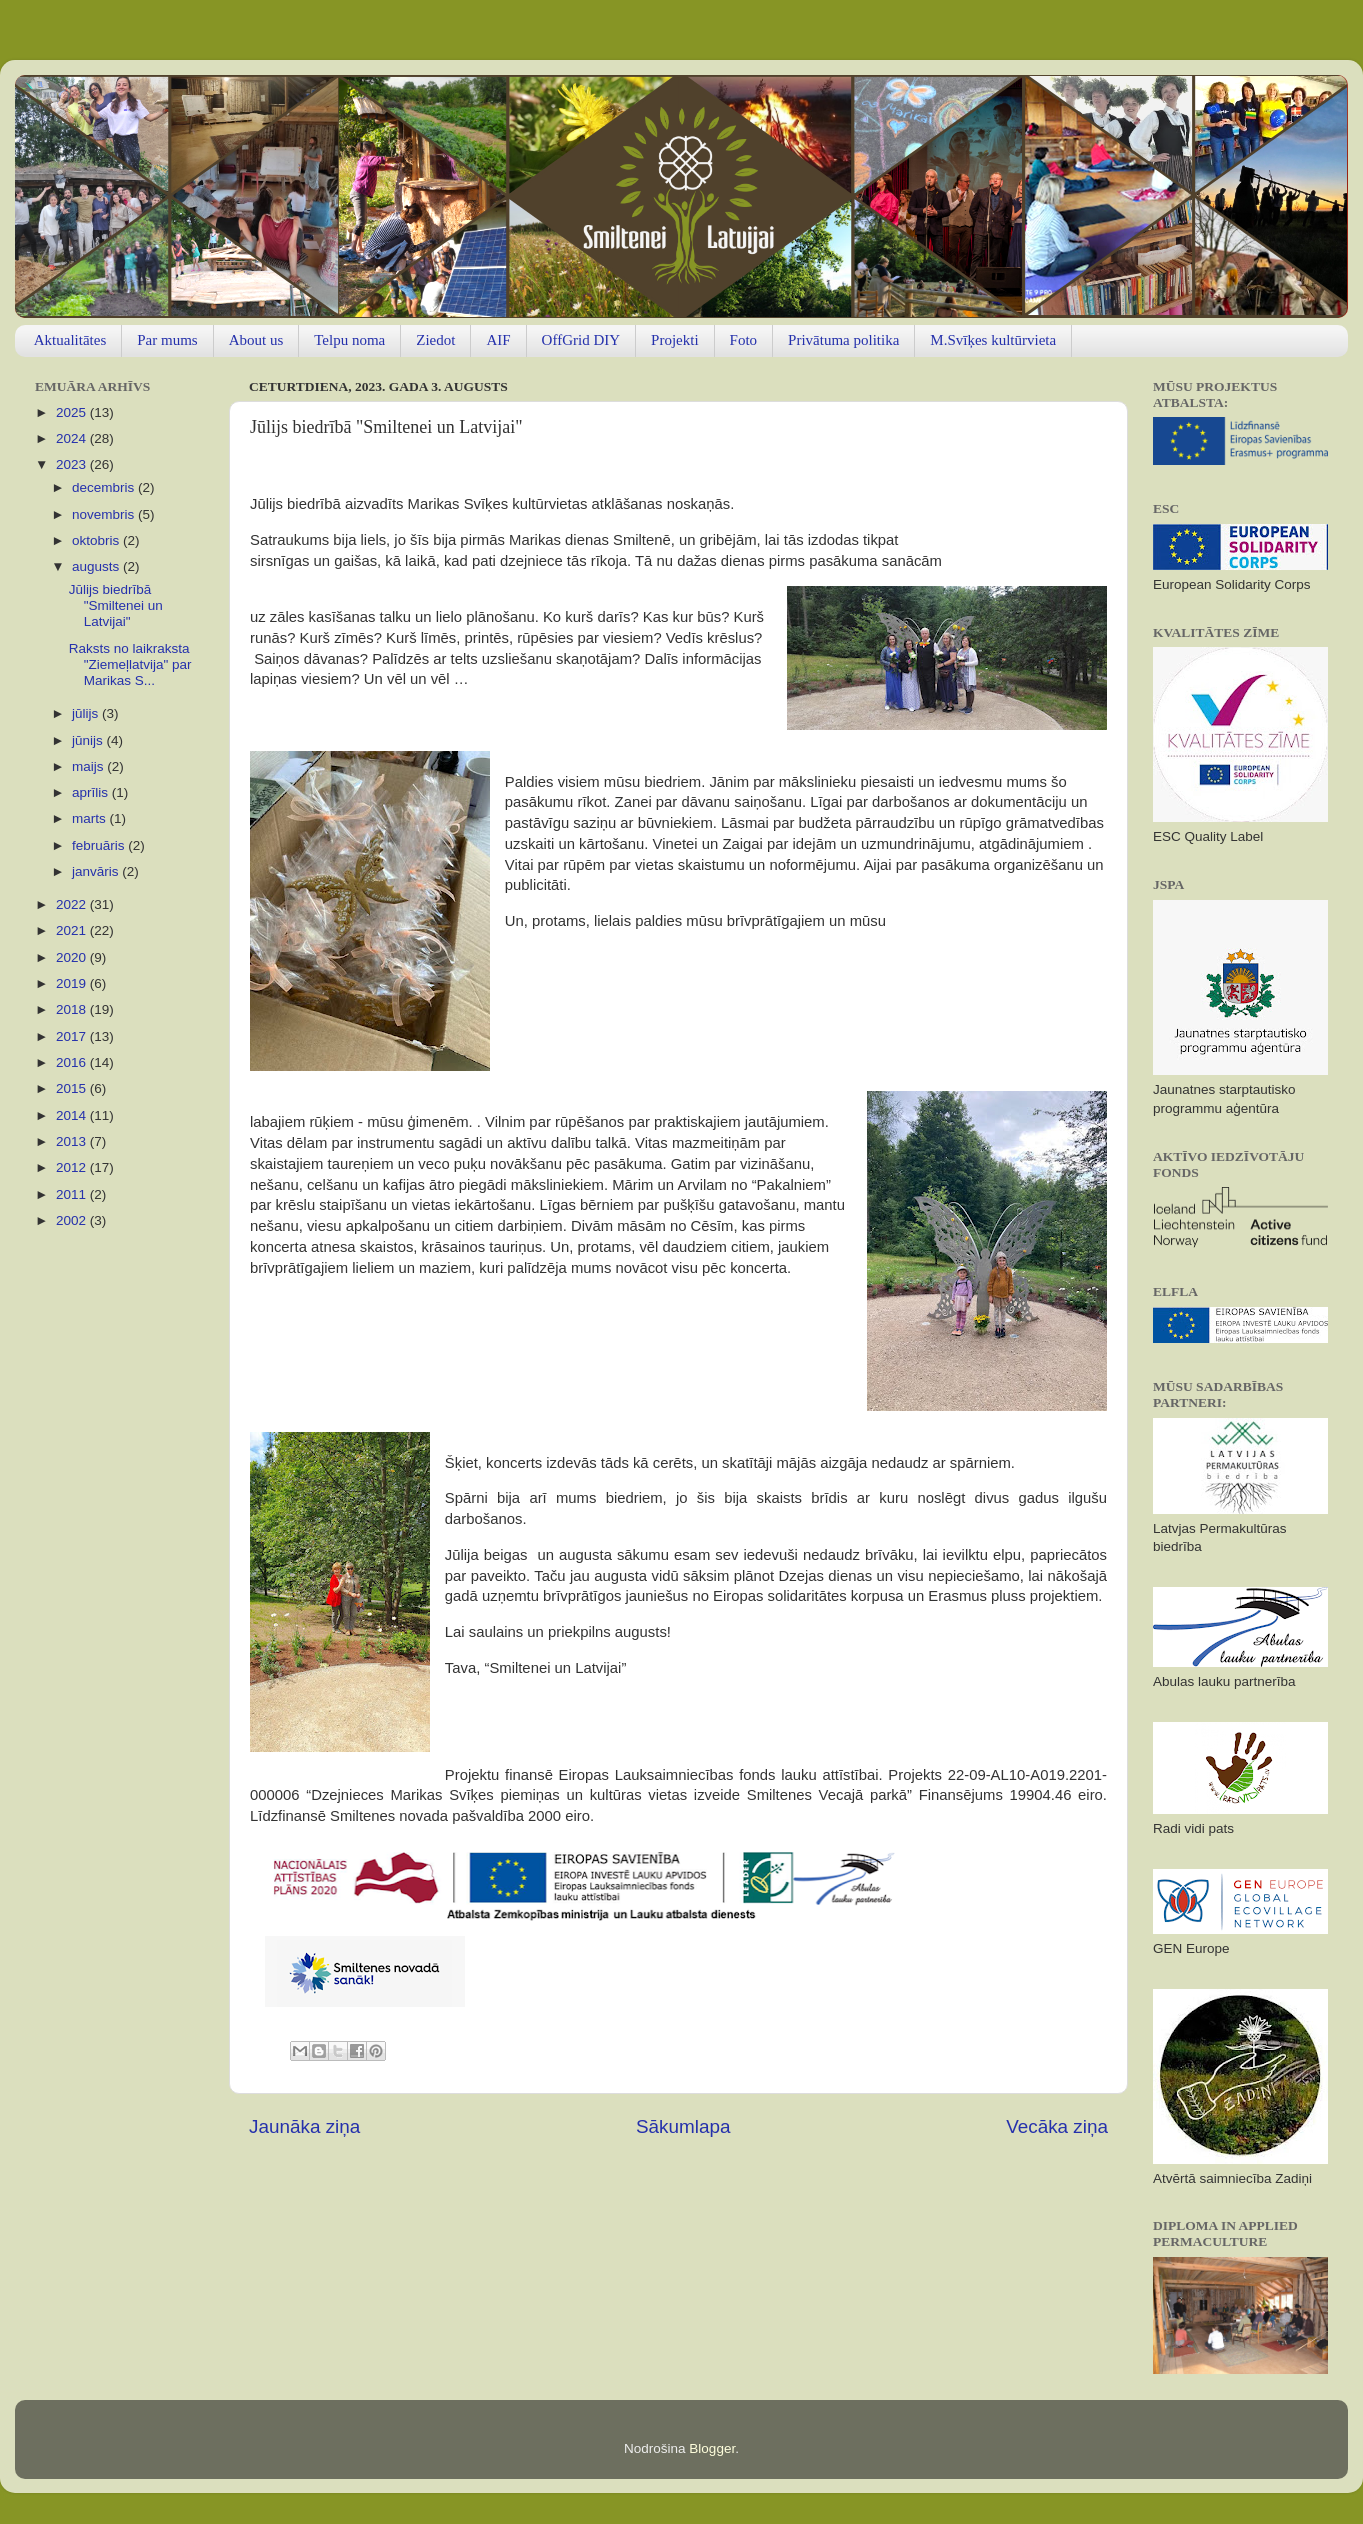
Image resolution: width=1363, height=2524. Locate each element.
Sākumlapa (683, 2126)
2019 (73, 983)
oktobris (97, 540)
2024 (73, 438)
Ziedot (435, 340)
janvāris (97, 871)
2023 (73, 464)
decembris (105, 487)
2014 (73, 1115)
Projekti (675, 340)
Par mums (167, 340)
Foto (744, 340)
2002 (73, 1220)
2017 (73, 1036)
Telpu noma (349, 340)
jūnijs (89, 740)
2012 (73, 1167)
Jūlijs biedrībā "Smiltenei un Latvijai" (116, 605)
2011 (73, 1194)
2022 (73, 904)
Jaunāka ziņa (304, 2126)
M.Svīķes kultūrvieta (993, 340)
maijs (89, 766)
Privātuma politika (843, 340)
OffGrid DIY (581, 340)
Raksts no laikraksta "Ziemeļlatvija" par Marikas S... (130, 664)
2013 (73, 1141)
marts (91, 818)
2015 (73, 1088)
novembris (105, 514)
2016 (73, 1062)
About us (256, 340)
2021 (73, 930)
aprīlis (92, 792)
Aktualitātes (70, 340)
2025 (73, 412)
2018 (73, 1009)
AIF (498, 340)
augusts (97, 566)
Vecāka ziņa (1057, 2126)
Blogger (712, 2448)
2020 (73, 957)
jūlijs (87, 713)
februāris (100, 845)
